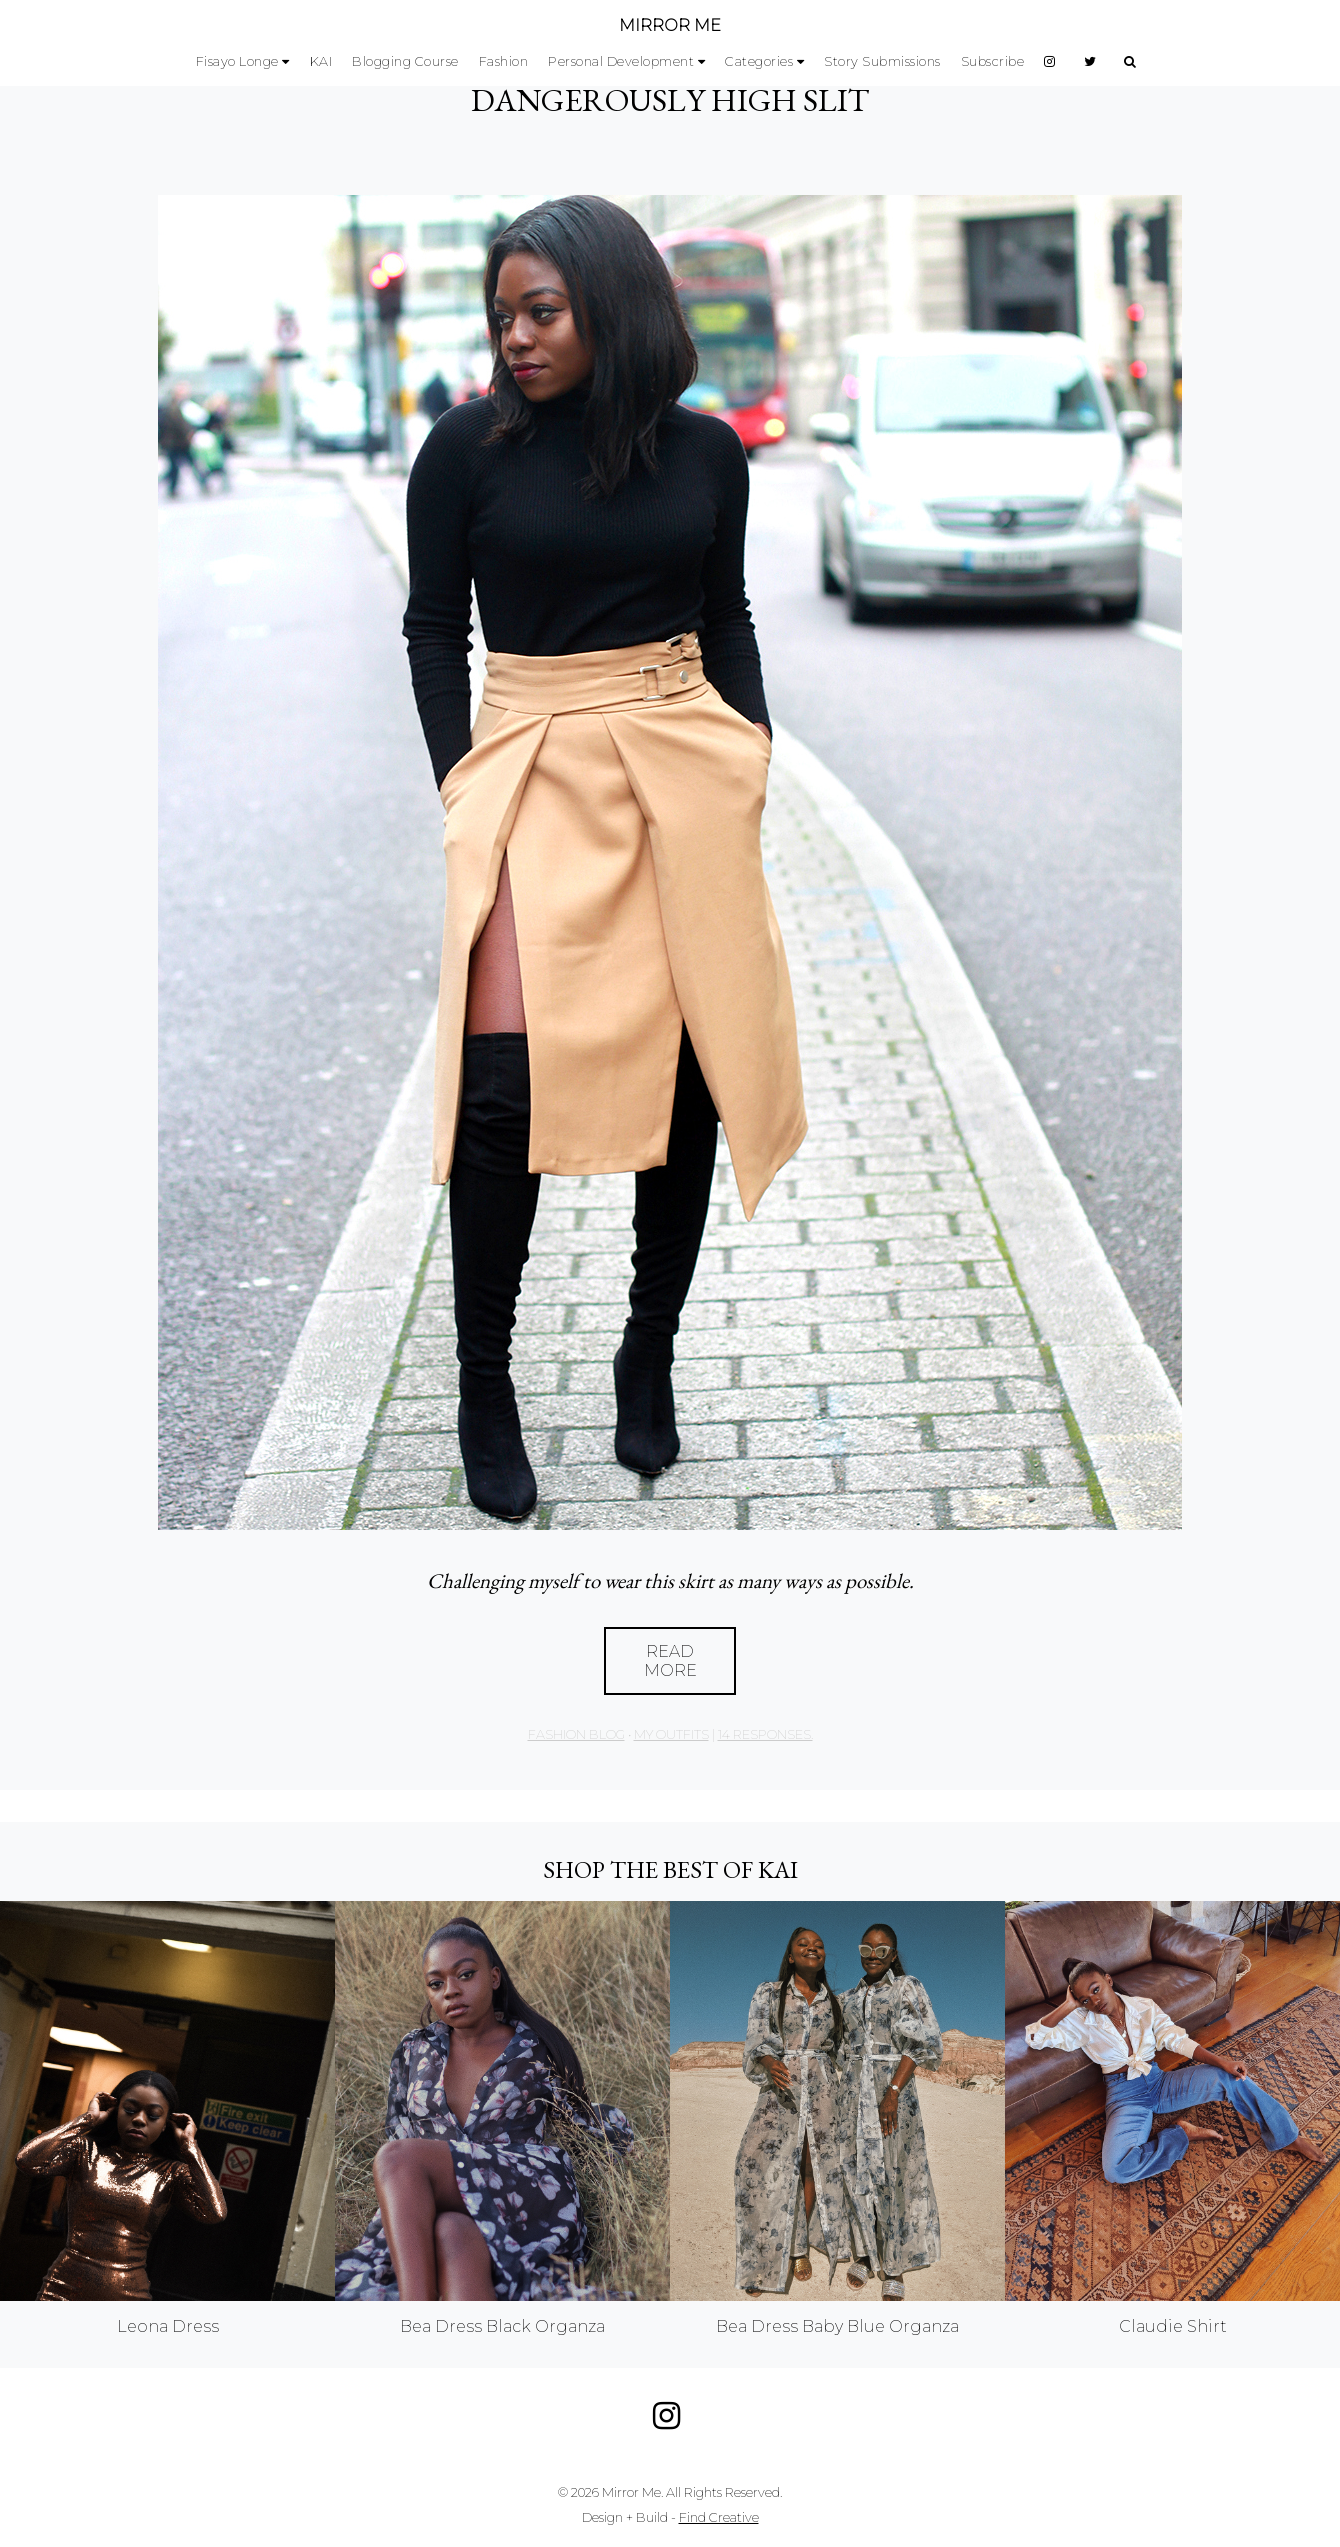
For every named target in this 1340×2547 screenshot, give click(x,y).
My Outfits (671, 1734)
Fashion (504, 61)
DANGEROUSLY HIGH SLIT (670, 100)
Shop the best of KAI (670, 1869)
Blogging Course (405, 61)
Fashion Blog (576, 1734)
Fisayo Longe (237, 61)
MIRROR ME (670, 25)
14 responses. (765, 1734)
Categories (759, 61)
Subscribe (993, 61)
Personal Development (621, 61)
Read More (670, 1661)
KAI (321, 61)
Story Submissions (882, 61)
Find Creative (719, 2517)
